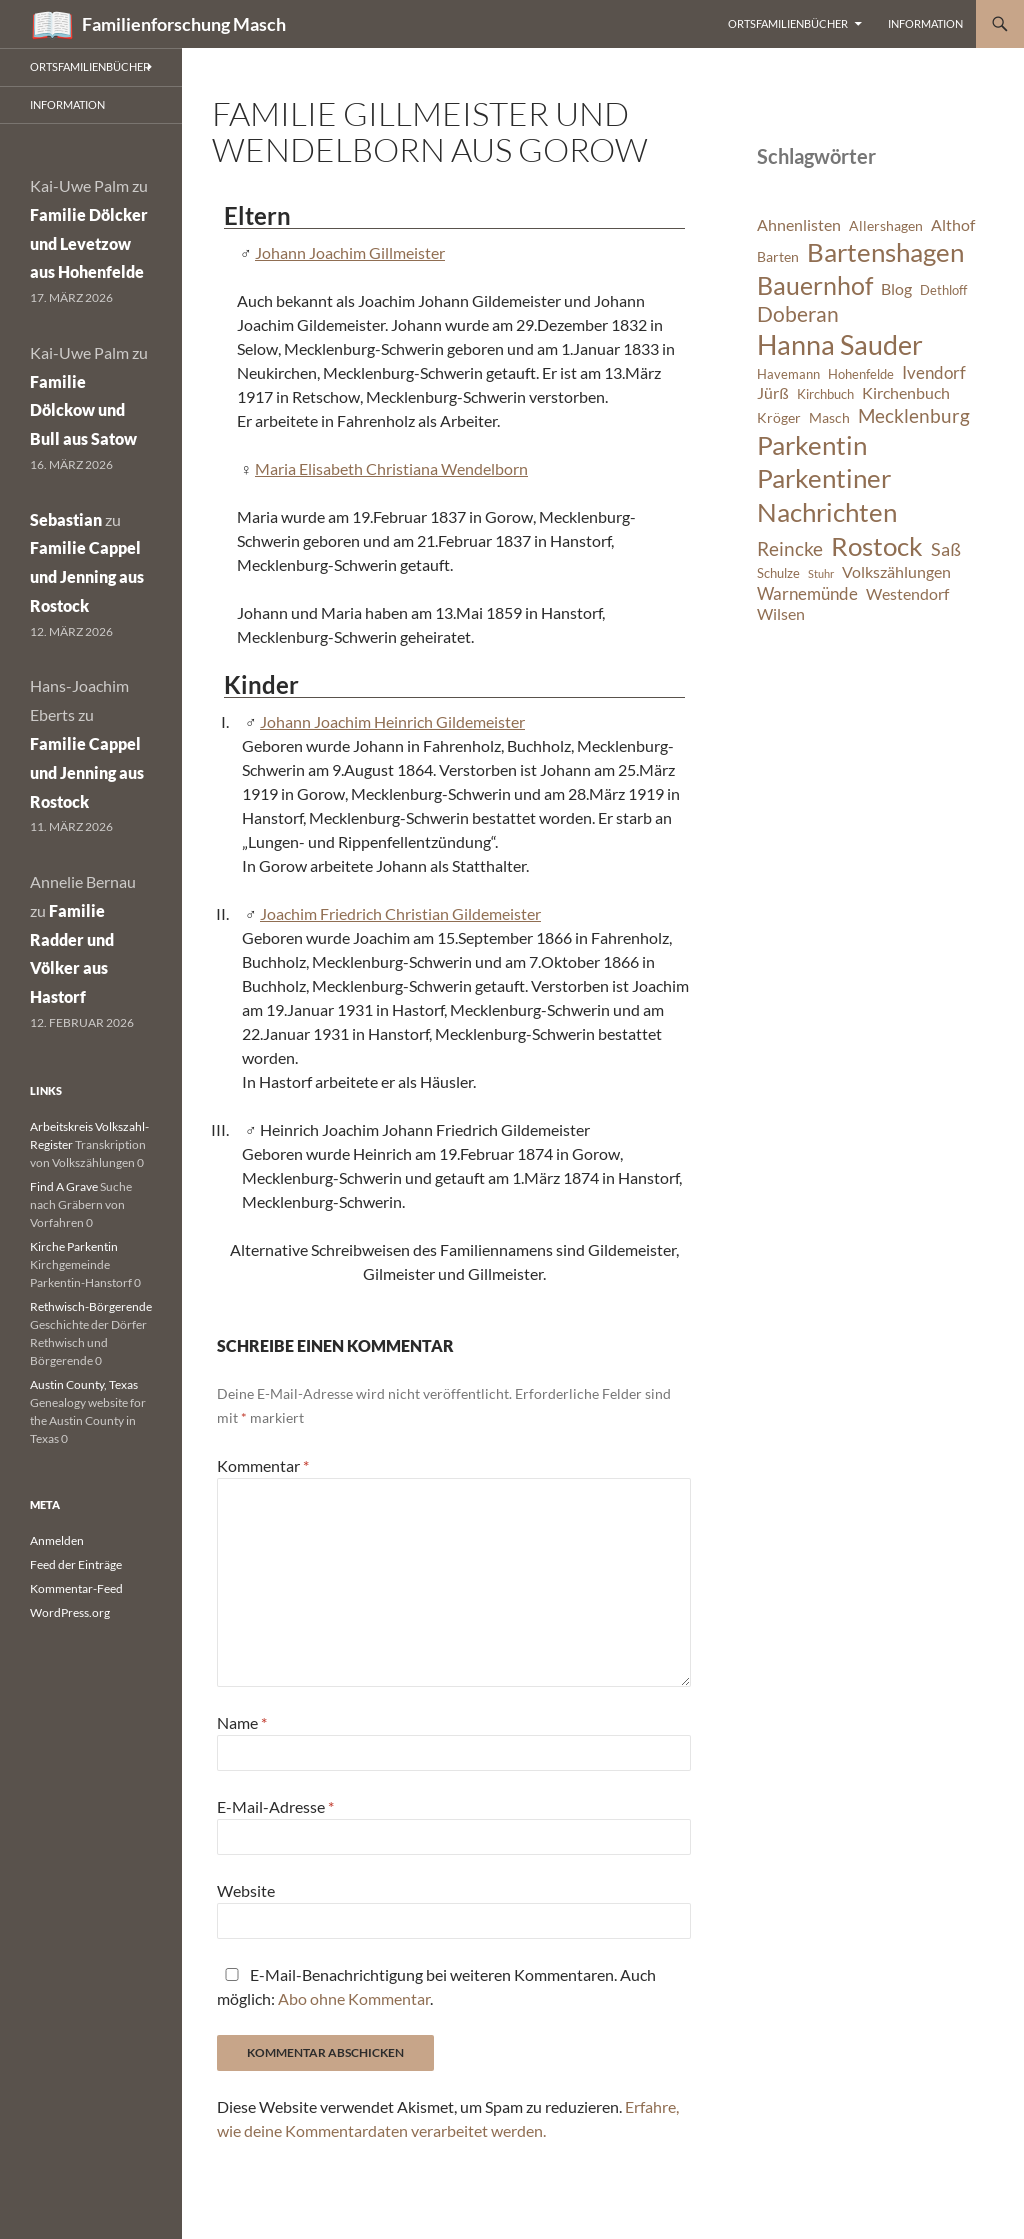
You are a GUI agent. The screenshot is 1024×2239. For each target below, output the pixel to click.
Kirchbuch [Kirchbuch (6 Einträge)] (825, 394)
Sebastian (66, 519)
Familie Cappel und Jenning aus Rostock (87, 576)
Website (246, 1890)
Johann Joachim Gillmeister (350, 252)
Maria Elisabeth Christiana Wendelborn (391, 468)
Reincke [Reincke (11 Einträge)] (790, 548)
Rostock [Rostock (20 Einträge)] (877, 546)
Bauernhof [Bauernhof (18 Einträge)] (815, 285)
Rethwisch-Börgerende (91, 1306)
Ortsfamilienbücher (788, 23)
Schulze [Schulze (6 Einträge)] (778, 573)
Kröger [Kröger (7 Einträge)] (779, 417)
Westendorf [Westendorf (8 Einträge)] (907, 594)
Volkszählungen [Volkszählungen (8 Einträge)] (896, 572)
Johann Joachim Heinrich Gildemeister (392, 721)
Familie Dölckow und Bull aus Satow (83, 410)
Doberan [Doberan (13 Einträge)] (798, 314)
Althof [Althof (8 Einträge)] (953, 225)
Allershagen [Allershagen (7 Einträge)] (886, 225)
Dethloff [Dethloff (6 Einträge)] (943, 290)
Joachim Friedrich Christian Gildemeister (400, 913)
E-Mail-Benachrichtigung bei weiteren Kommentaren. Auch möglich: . (436, 1986)
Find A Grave (64, 1186)
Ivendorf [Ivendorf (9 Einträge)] (934, 372)
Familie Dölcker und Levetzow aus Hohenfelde (89, 243)
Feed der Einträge (76, 1564)
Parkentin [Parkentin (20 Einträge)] (812, 445)
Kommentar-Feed (76, 1588)
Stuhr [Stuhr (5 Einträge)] (821, 573)
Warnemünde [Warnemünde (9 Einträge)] (807, 593)
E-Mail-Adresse (275, 1806)
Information (925, 23)
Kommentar (263, 1465)
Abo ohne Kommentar (354, 1998)
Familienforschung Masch (184, 24)
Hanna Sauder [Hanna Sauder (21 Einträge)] (840, 345)
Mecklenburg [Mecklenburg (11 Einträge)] (914, 415)
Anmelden (57, 1540)
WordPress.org (70, 1612)
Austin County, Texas (84, 1384)
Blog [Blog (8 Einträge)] (896, 289)
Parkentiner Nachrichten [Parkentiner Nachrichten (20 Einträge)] (827, 495)
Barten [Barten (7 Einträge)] (778, 256)
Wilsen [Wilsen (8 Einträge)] (781, 614)
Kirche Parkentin (74, 1246)
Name (242, 1722)
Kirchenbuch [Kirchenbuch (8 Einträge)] (906, 393)
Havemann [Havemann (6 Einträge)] (788, 374)
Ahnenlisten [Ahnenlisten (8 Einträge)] (799, 225)
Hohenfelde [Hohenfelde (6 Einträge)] (861, 374)
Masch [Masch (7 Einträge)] (829, 417)
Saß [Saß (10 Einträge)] (946, 549)
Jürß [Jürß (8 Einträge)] (773, 393)
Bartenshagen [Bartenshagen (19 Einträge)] (885, 252)
